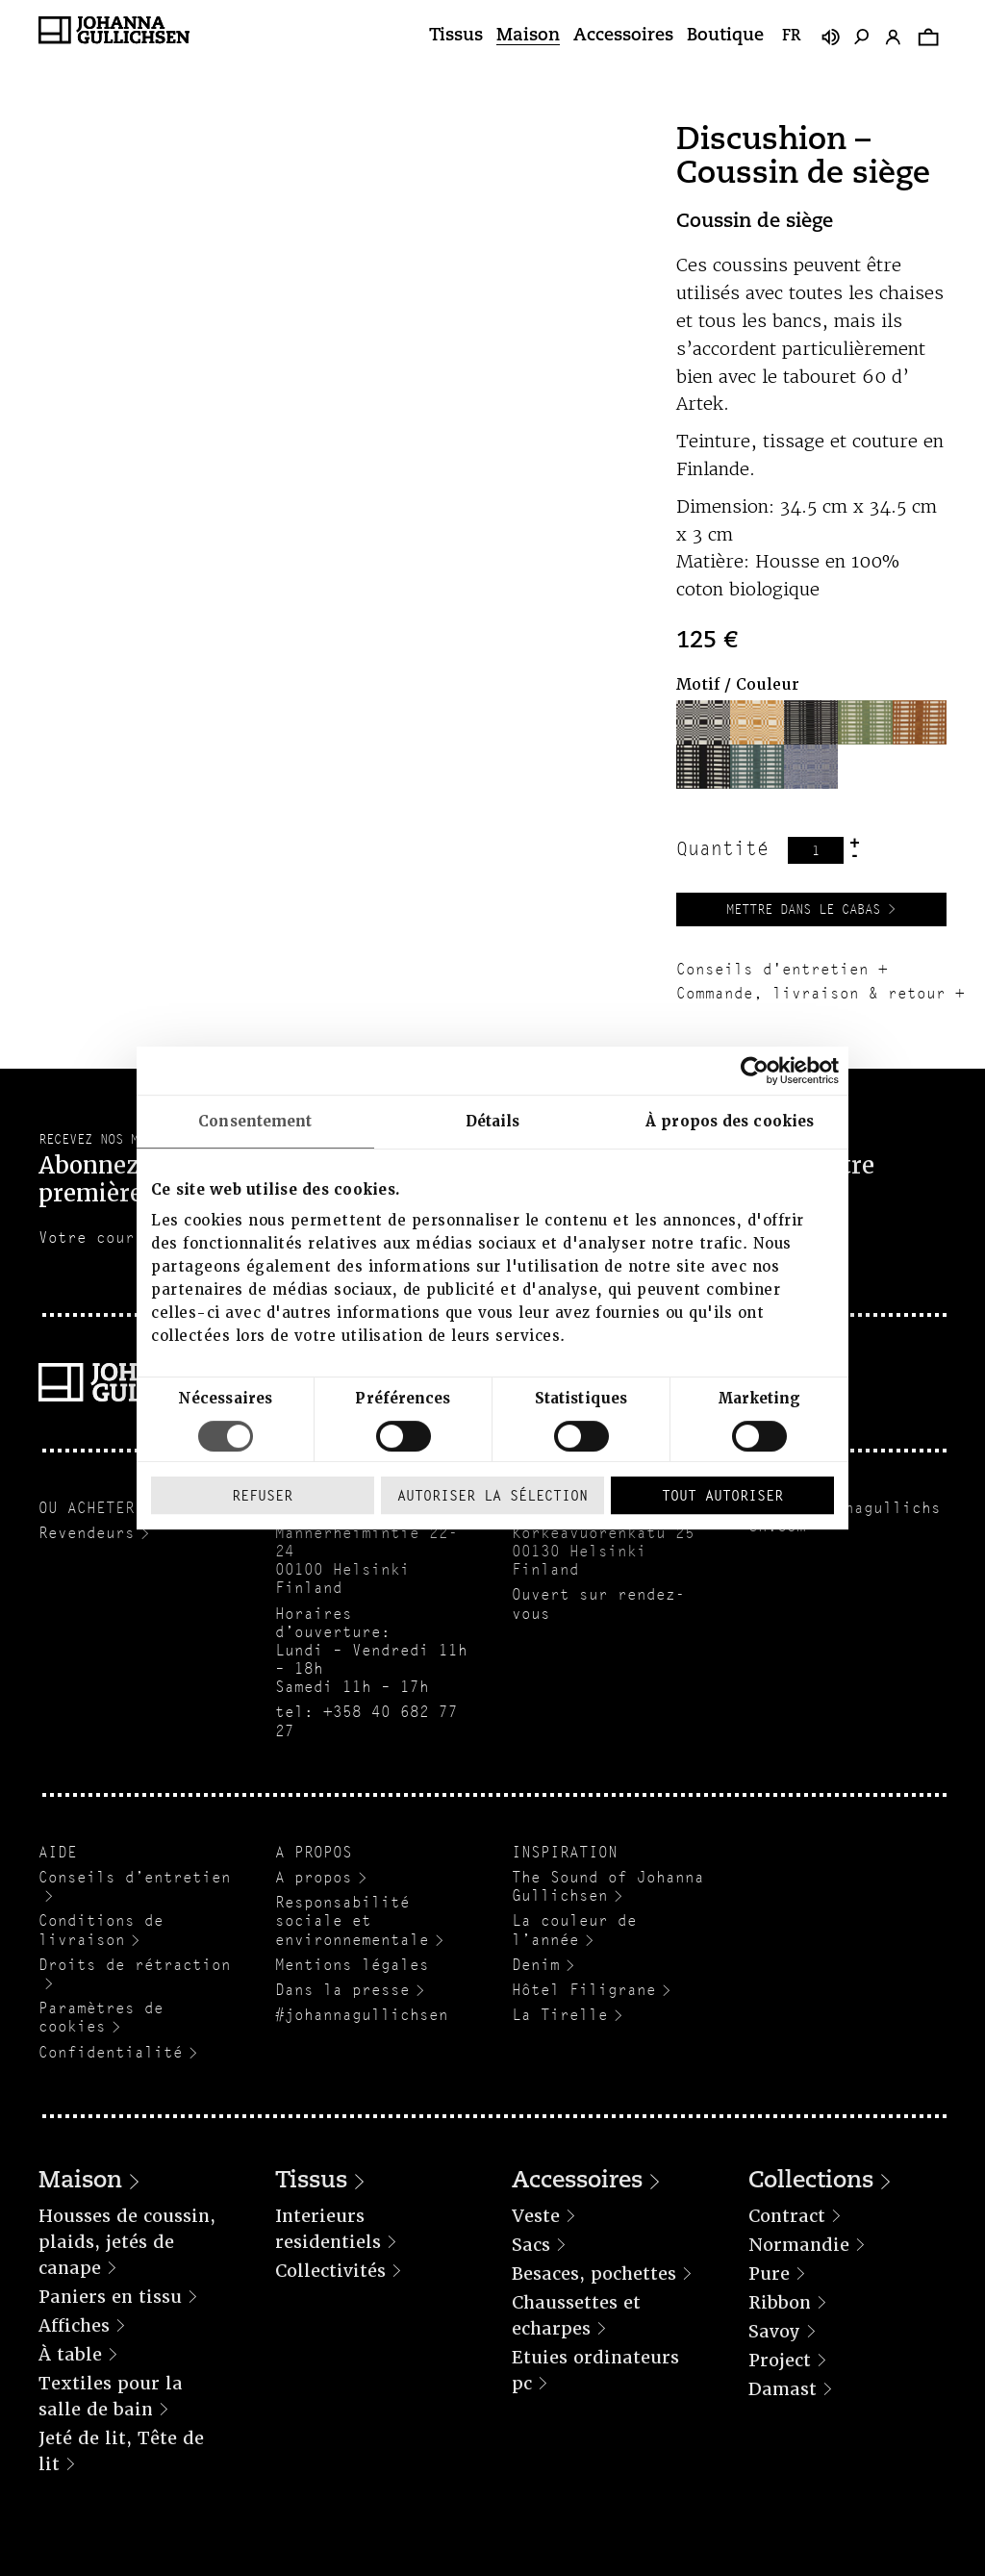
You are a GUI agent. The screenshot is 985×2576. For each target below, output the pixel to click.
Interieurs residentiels (328, 2229)
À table (70, 2354)
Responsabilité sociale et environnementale (352, 1920)
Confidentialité (110, 2052)
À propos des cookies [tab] (729, 1121)
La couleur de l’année (574, 1929)
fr (791, 36)
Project (779, 2360)
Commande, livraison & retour (811, 993)
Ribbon (779, 2302)
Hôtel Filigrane (584, 1990)
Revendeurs (86, 1533)
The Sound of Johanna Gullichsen (608, 1886)
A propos (313, 1877)
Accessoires (623, 36)
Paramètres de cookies (101, 2017)
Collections (810, 2181)
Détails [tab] (493, 1121)
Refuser (262, 1495)
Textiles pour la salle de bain (110, 2396)
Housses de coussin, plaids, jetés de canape (126, 2242)
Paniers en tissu (110, 2297)
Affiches (74, 2325)
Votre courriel (105, 1237)
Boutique (725, 36)
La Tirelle (560, 2015)
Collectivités (330, 2271)
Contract (786, 2216)
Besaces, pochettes (594, 2273)
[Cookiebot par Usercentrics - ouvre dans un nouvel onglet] (754, 1070)
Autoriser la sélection (492, 1495)
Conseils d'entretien (772, 969)
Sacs (531, 2245)
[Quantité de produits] (816, 850)
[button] (703, 722)
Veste (536, 2216)
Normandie (798, 2245)
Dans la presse (342, 1990)
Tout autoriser (722, 1495)
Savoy (774, 2331)
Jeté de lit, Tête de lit (121, 2451)
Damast (782, 2389)
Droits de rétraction (134, 1965)
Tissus (456, 36)
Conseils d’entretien (134, 1877)
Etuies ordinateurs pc (595, 2370)
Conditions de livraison (101, 1929)
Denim (536, 1965)
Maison (528, 36)
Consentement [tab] (255, 1121)
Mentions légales (352, 1965)
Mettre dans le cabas (803, 909)
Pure (769, 2273)
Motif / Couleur (737, 684)
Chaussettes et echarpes (576, 2315)
